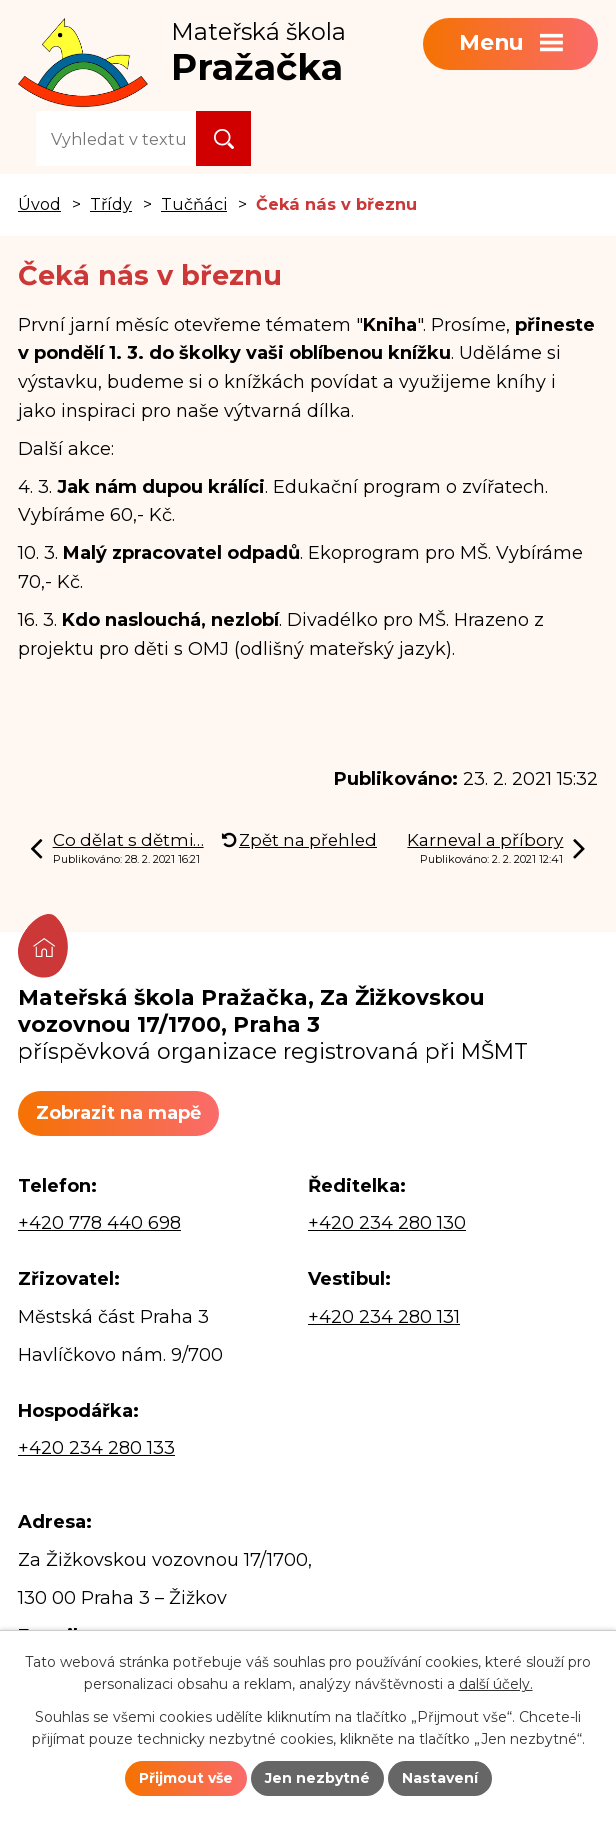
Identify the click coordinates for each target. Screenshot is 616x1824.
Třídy (111, 204)
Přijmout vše (186, 1778)
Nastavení (440, 1778)
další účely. (496, 1685)
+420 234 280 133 (96, 1448)
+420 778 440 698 (99, 1223)
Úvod (39, 204)
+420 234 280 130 (387, 1223)
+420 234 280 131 (384, 1317)
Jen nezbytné (317, 1778)
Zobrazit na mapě (118, 1113)
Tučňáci (194, 204)
